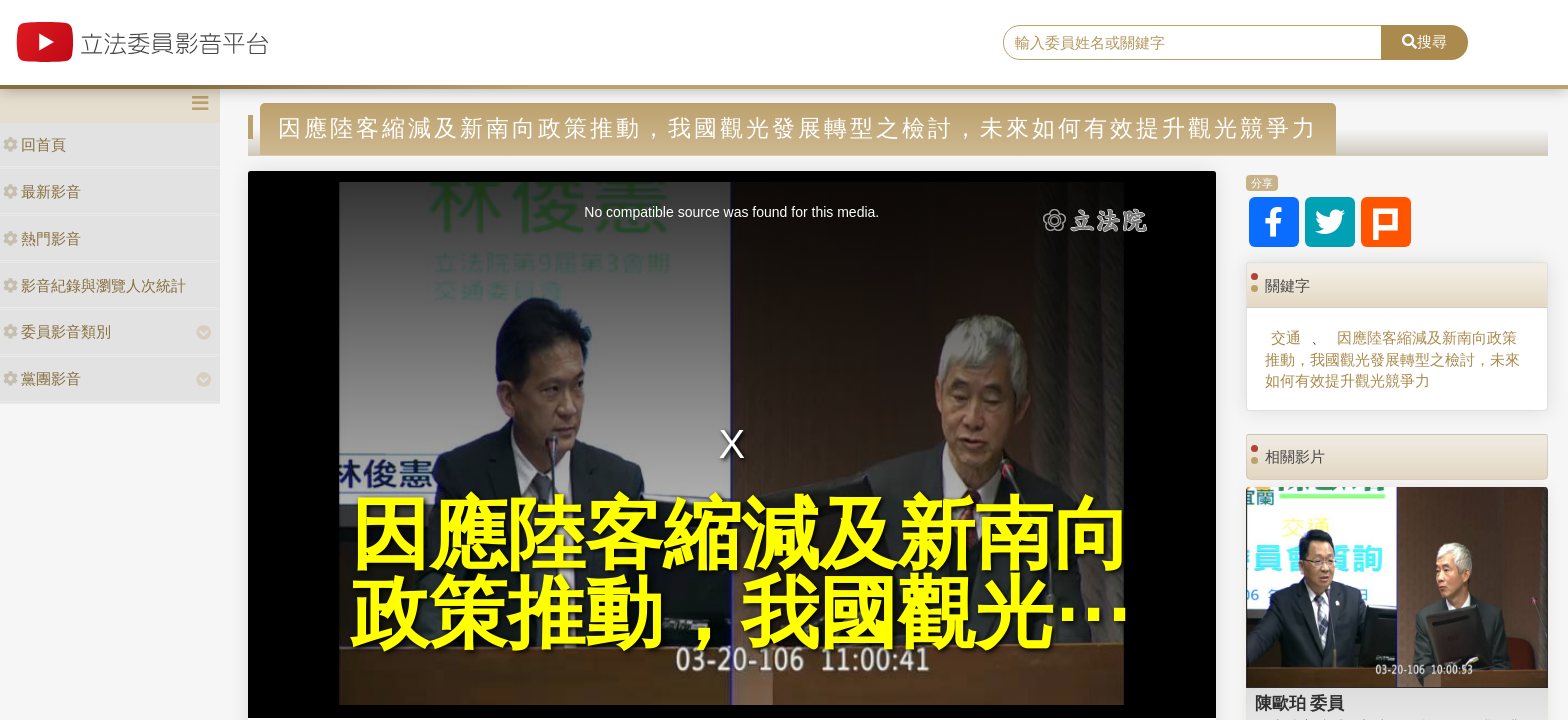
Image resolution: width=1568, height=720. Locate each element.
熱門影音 (42, 238)
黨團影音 (42, 378)
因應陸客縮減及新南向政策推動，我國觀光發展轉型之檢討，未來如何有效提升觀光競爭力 (1392, 359)
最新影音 (42, 191)
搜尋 (1424, 41)
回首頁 (34, 144)
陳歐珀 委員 (1300, 703)
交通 (1286, 337)
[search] (1193, 43)
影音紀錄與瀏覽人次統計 (94, 285)
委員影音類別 (57, 331)
